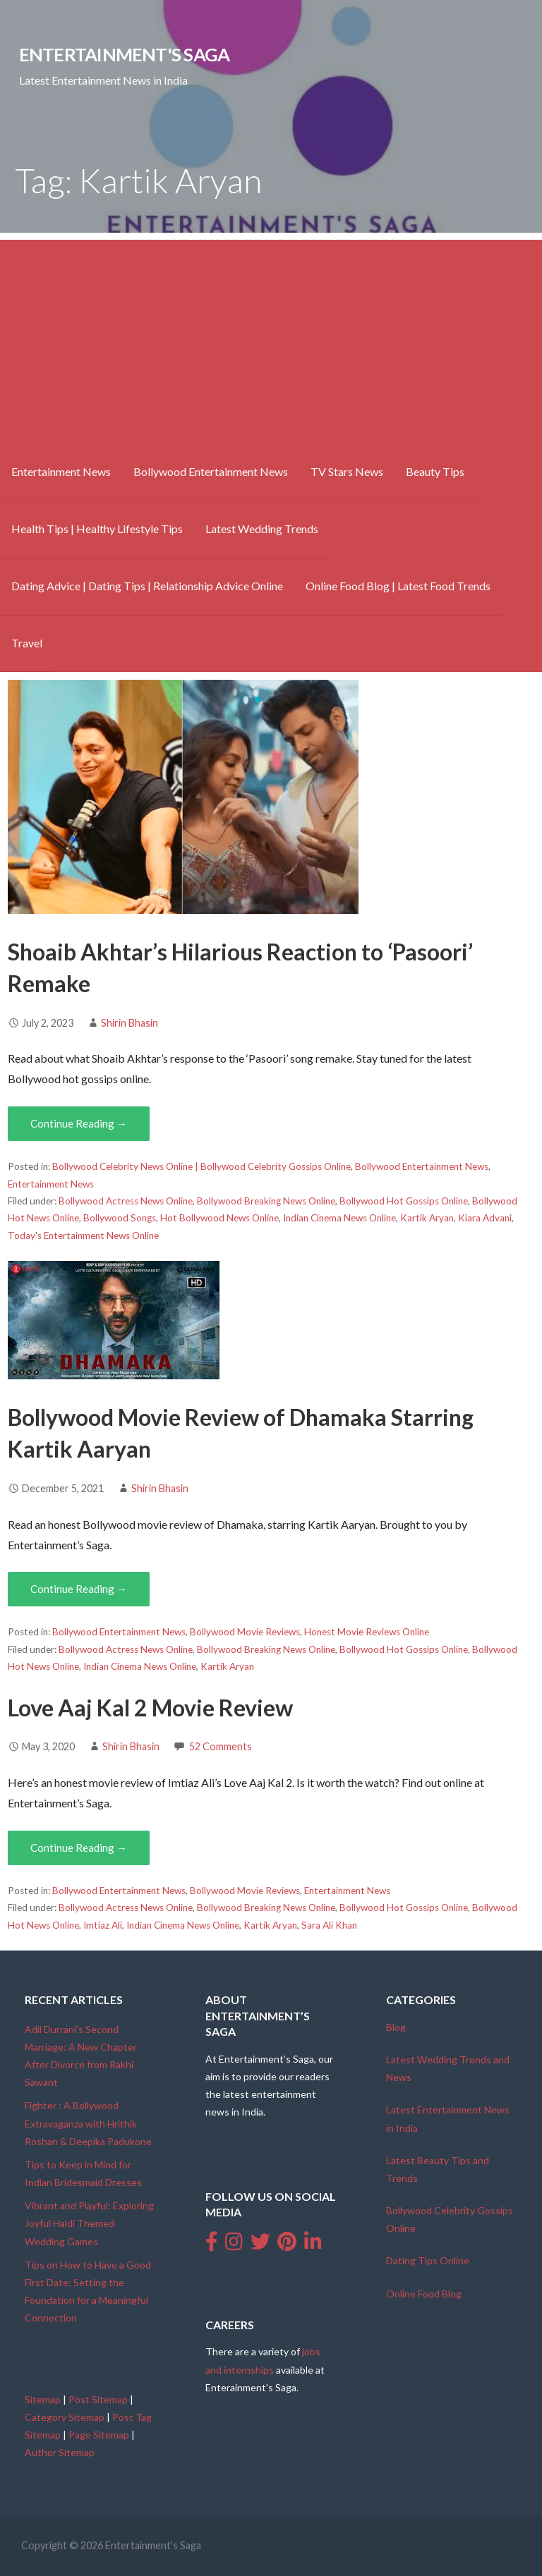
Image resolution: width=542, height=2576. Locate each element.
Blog (396, 2027)
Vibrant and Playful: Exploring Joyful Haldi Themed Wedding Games (89, 2223)
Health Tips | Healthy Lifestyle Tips (97, 528)
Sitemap (43, 2399)
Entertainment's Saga (124, 54)
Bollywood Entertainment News (210, 471)
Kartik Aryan (427, 1217)
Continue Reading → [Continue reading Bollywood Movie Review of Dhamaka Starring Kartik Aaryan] (78, 1588)
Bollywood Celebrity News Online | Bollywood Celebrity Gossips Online (201, 1166)
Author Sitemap (60, 2452)
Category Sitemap (64, 2417)
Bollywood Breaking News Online (266, 1201)
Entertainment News (61, 471)
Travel (26, 642)
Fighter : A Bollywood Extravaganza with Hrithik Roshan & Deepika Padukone (88, 2123)
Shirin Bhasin (129, 1023)
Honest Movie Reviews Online (366, 1631)
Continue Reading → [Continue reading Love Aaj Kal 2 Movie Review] (78, 1847)
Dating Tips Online (427, 2260)
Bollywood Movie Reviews (245, 1631)
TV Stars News (347, 471)
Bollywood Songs (119, 1217)
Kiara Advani (485, 1217)
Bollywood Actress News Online (126, 1201)
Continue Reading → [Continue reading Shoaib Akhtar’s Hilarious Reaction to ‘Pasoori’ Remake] (78, 1123)
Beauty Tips (435, 471)
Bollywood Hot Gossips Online (403, 1201)
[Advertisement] (271, 338)
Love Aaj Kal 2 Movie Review (150, 1707)
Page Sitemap (98, 2435)
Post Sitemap (98, 2399)
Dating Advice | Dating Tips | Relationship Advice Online (147, 585)
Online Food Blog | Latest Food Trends (398, 585)
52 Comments (220, 1746)
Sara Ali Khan (329, 1925)
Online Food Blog (424, 2294)
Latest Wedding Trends (261, 528)
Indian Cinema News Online (339, 1217)
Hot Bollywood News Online (219, 1217)
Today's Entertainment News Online (83, 1235)
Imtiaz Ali (102, 1925)
